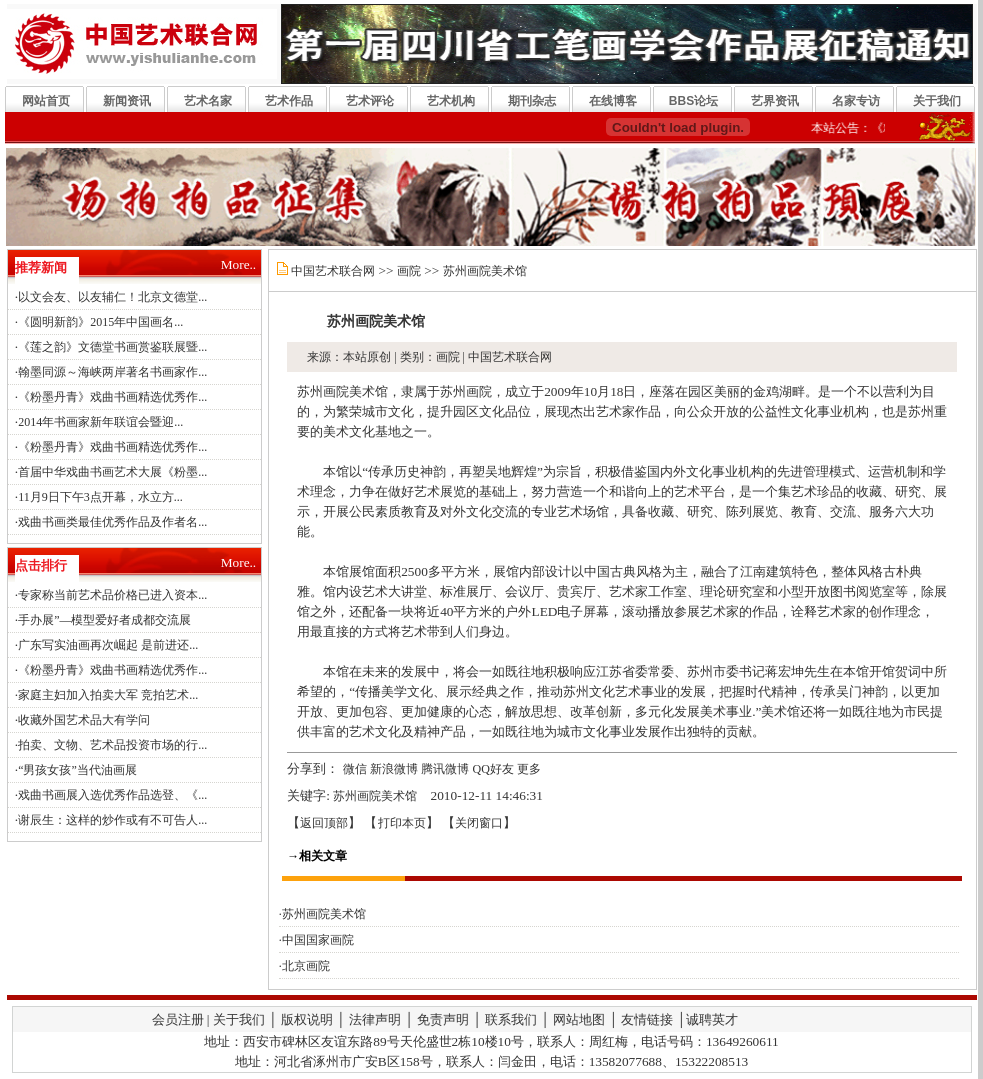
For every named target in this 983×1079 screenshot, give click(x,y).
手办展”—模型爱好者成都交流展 (104, 620)
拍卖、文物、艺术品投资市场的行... (112, 745)
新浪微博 (394, 769)
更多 (529, 769)
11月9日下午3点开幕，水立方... (100, 497)
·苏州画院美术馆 (322, 914)
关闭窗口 (479, 823)
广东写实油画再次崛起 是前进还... (108, 645)
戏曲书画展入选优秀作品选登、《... (112, 795)
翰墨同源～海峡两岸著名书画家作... (112, 372)
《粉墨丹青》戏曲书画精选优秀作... (112, 397)
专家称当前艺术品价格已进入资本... (112, 595)
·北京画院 (304, 966)
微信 (355, 769)
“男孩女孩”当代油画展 (77, 770)
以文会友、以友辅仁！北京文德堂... (112, 297)
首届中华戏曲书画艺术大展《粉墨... (112, 472)
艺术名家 (208, 101)
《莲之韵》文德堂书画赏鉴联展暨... (112, 347)
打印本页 (402, 823)
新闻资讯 (127, 101)
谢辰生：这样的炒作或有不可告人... (112, 820)
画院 (409, 271)
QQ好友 (493, 769)
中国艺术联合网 (333, 271)
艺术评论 (370, 101)
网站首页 (46, 101)
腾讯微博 (445, 769)
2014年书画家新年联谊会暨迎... (100, 422)
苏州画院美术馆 (485, 271)
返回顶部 (324, 823)
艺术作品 (289, 101)
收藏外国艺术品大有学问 (84, 720)
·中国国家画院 (316, 940)
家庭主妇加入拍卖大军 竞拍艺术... (108, 695)
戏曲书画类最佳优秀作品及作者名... (112, 522)
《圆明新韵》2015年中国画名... (100, 322)
